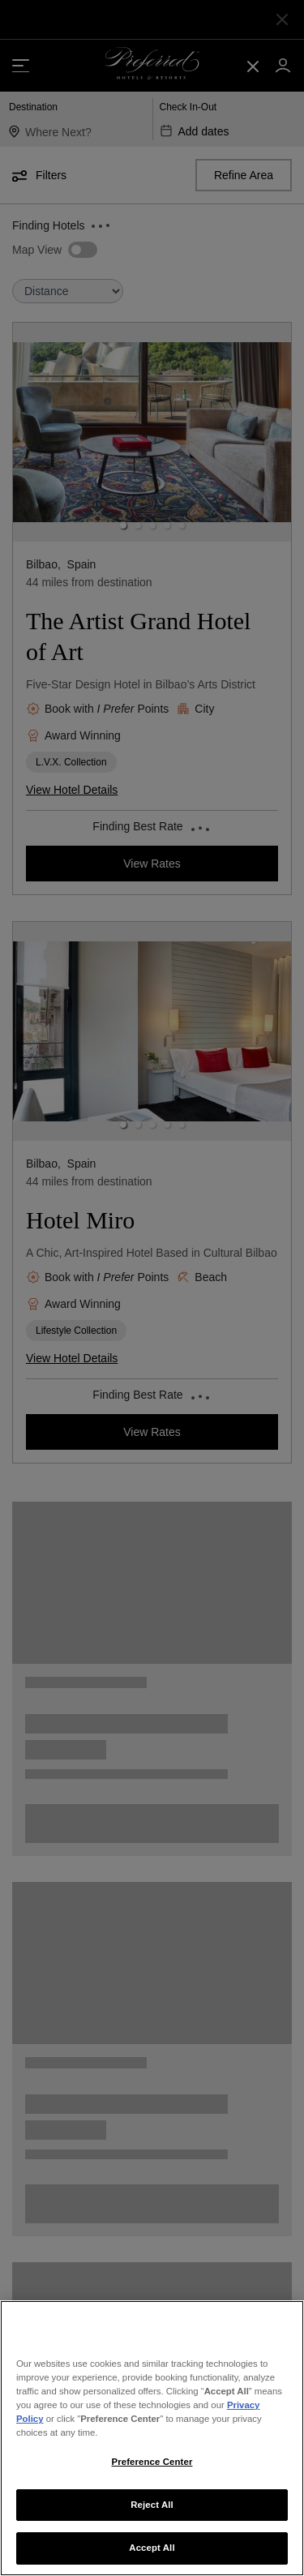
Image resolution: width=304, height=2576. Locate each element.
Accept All (151, 2547)
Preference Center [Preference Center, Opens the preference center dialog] (152, 2462)
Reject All (152, 2505)
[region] (152, 2438)
